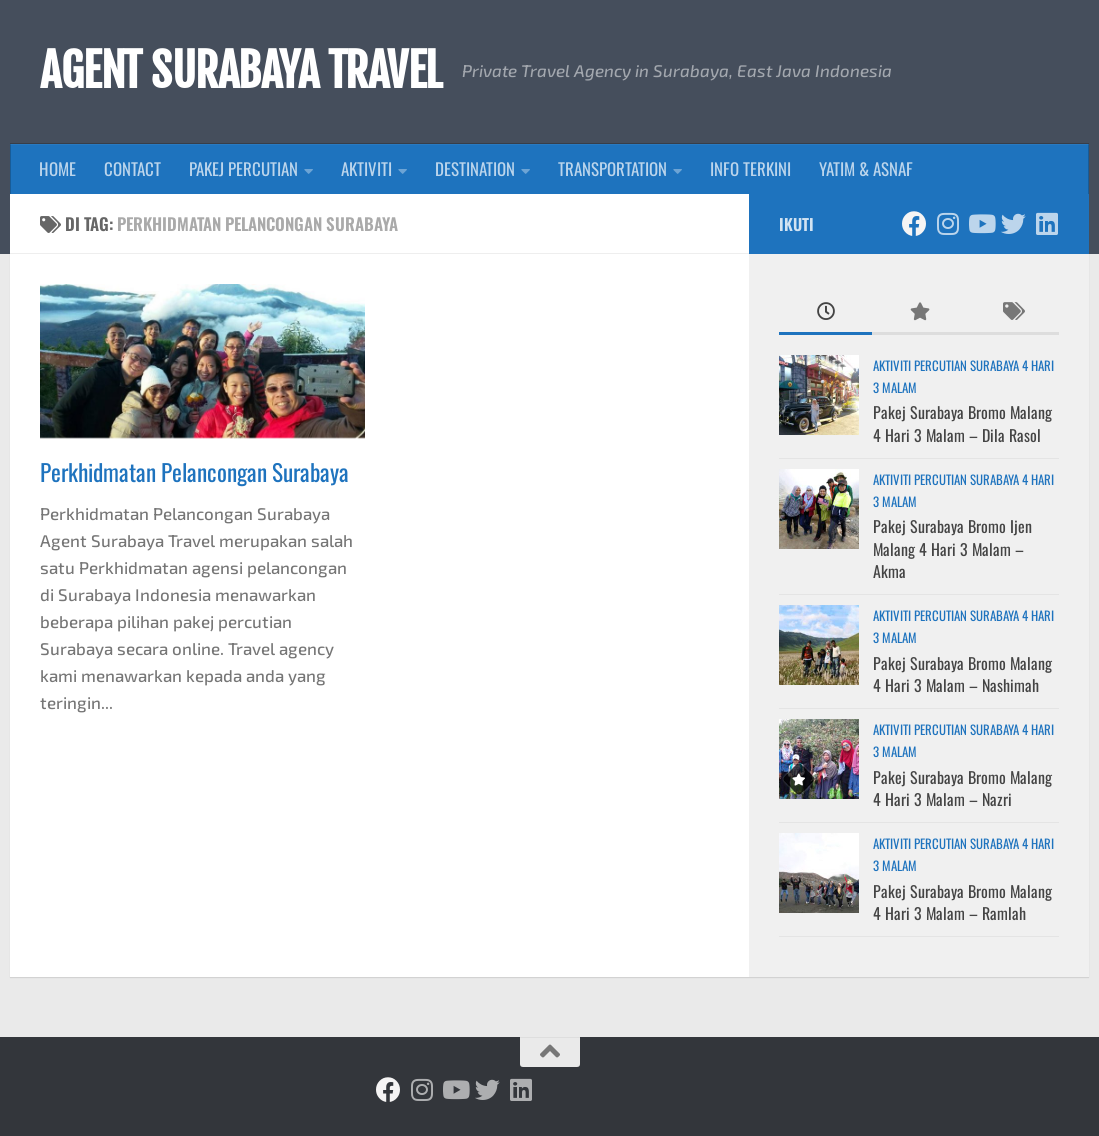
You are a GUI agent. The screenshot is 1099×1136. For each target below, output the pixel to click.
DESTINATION (475, 168)
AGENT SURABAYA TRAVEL (241, 71)
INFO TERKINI (750, 168)
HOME (57, 168)
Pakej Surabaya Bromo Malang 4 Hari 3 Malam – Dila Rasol (962, 423)
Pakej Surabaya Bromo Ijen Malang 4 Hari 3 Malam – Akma (952, 548)
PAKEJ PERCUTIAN (243, 168)
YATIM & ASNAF (866, 168)
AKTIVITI (366, 168)
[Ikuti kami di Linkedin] (1046, 223)
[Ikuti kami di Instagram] (947, 223)
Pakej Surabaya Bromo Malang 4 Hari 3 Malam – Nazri (962, 788)
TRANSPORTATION (612, 168)
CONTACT (132, 168)
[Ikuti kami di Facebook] (914, 223)
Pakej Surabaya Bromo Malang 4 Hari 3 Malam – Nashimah (962, 674)
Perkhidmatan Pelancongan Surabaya (194, 471)
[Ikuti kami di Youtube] (980, 223)
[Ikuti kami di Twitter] (1013, 223)
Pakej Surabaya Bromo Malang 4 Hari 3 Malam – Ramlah (962, 902)
